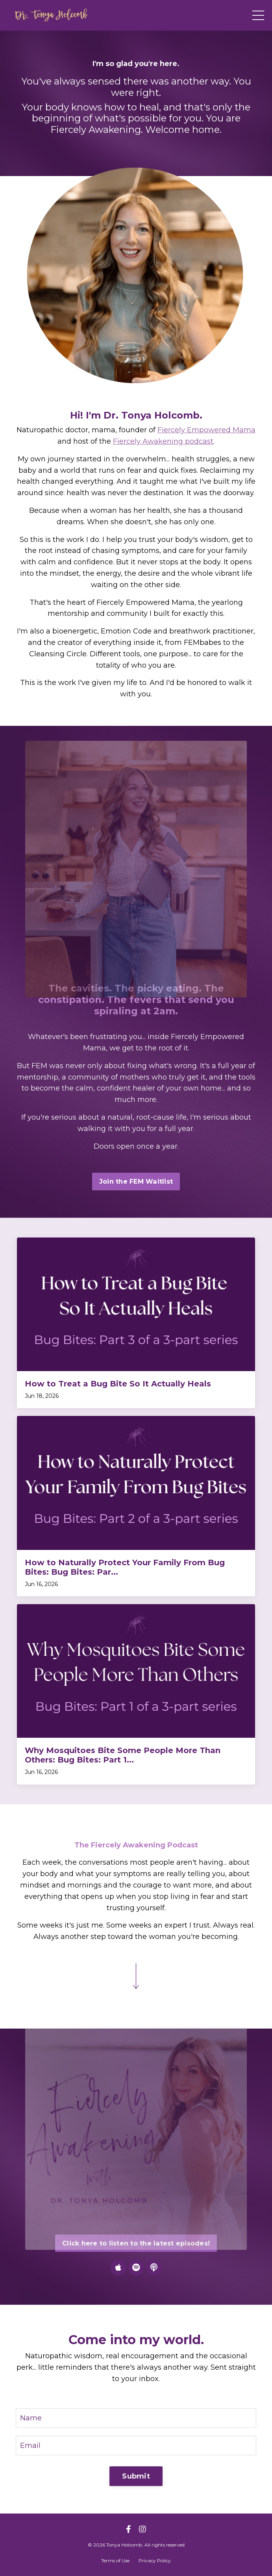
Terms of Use (115, 2560)
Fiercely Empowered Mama (206, 430)
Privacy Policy (155, 2560)
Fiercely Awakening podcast (163, 441)
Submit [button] (136, 2476)
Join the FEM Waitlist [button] (136, 1181)
